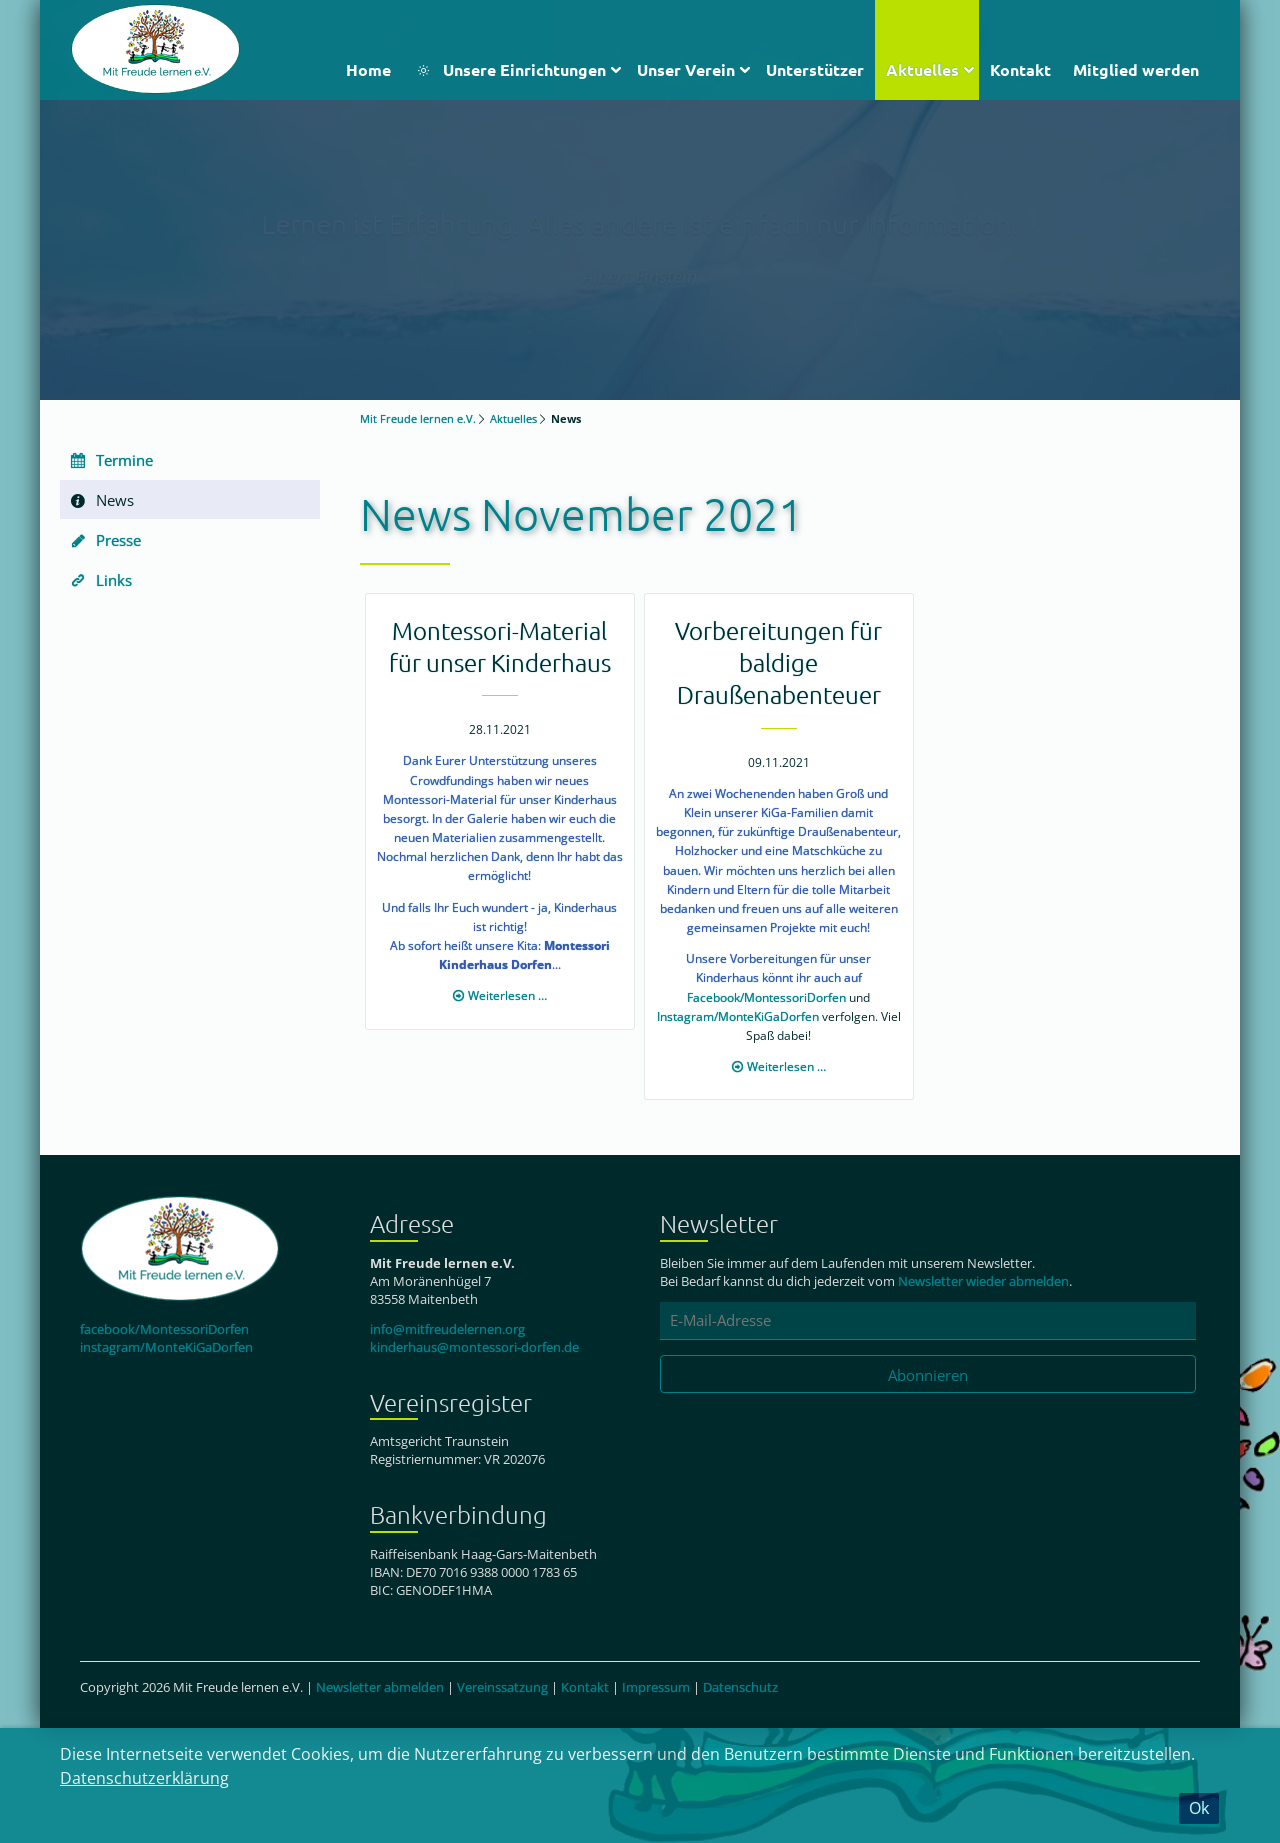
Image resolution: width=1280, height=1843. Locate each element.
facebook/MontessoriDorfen (164, 1329)
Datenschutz (740, 1687)
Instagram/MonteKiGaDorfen (738, 1016)
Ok (1199, 1808)
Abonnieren (928, 1375)
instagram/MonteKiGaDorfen (166, 1347)
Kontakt (585, 1687)
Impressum (656, 1687)
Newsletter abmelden (380, 1687)
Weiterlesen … (507, 995)
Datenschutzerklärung (144, 1778)
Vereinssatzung (502, 1687)
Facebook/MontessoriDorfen (766, 997)
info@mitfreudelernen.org (447, 1329)
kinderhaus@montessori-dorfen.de (474, 1347)
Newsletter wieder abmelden (983, 1281)
